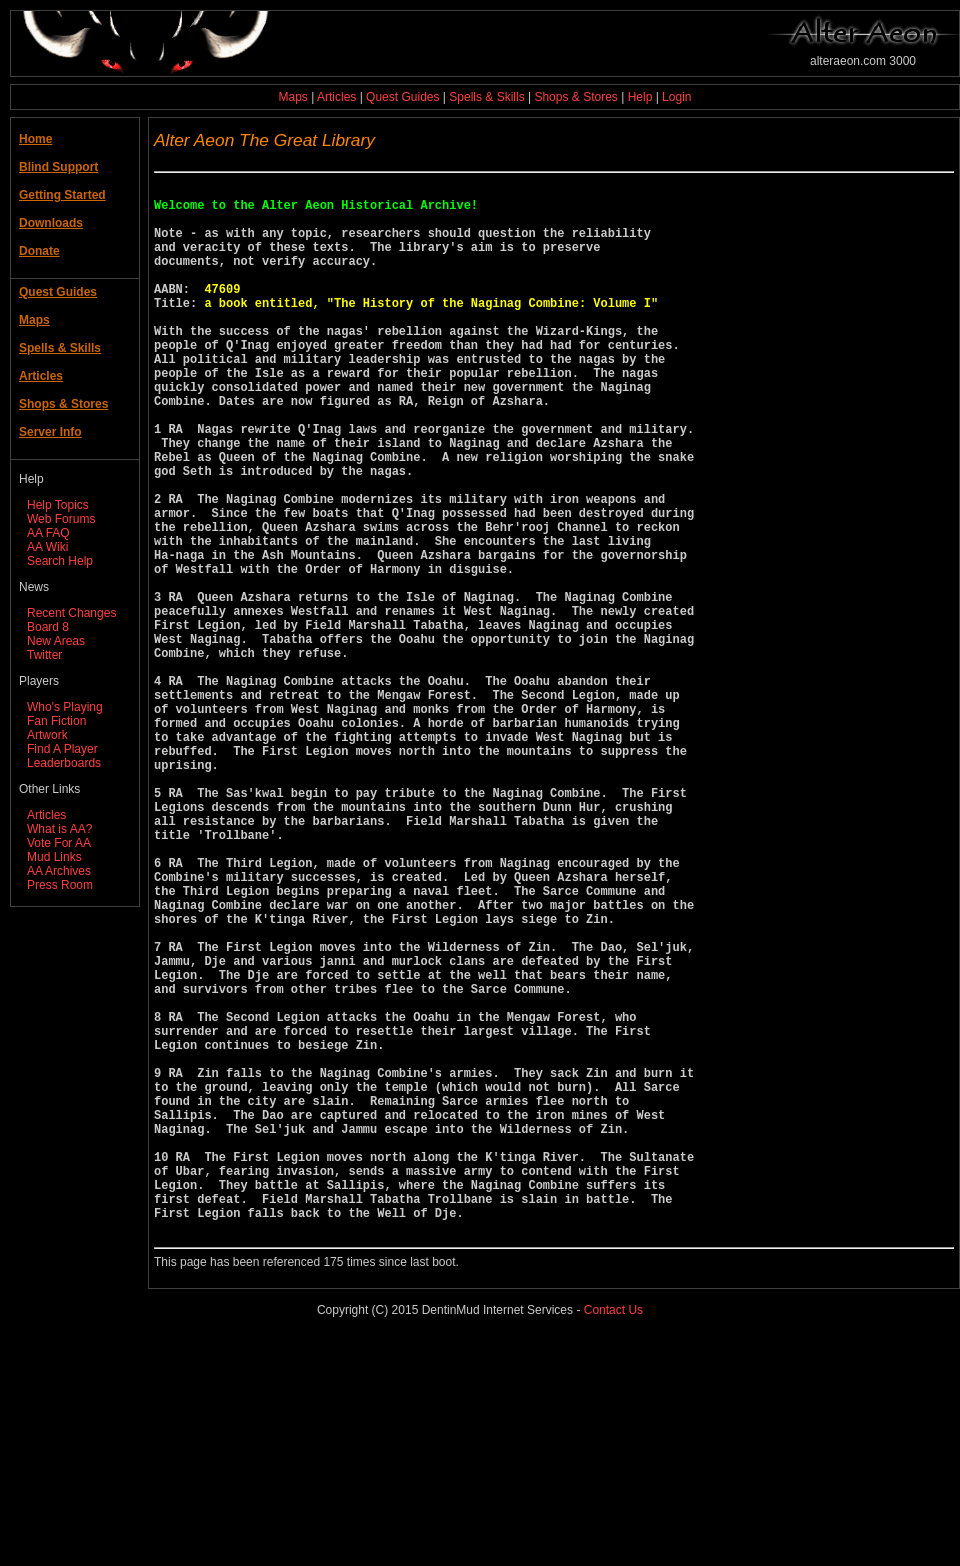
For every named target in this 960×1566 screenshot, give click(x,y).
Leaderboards (64, 763)
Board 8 (48, 627)
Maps (293, 97)
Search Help (60, 561)
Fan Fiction (56, 721)
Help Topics (58, 505)
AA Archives (59, 871)
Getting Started (62, 195)
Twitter (44, 655)
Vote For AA (59, 843)
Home (35, 139)
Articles (336, 97)
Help (640, 97)
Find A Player (62, 749)
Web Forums (61, 519)
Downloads (51, 223)
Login (676, 97)
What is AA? (59, 829)
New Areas (56, 641)
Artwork (47, 735)
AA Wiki (47, 547)
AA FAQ (48, 533)
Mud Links (54, 857)
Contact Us (613, 1535)
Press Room (60, 885)
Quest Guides (402, 97)
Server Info (50, 432)
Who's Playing (65, 707)
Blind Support (58, 167)
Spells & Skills (486, 97)
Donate (39, 251)
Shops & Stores (575, 97)
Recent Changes (71, 613)
